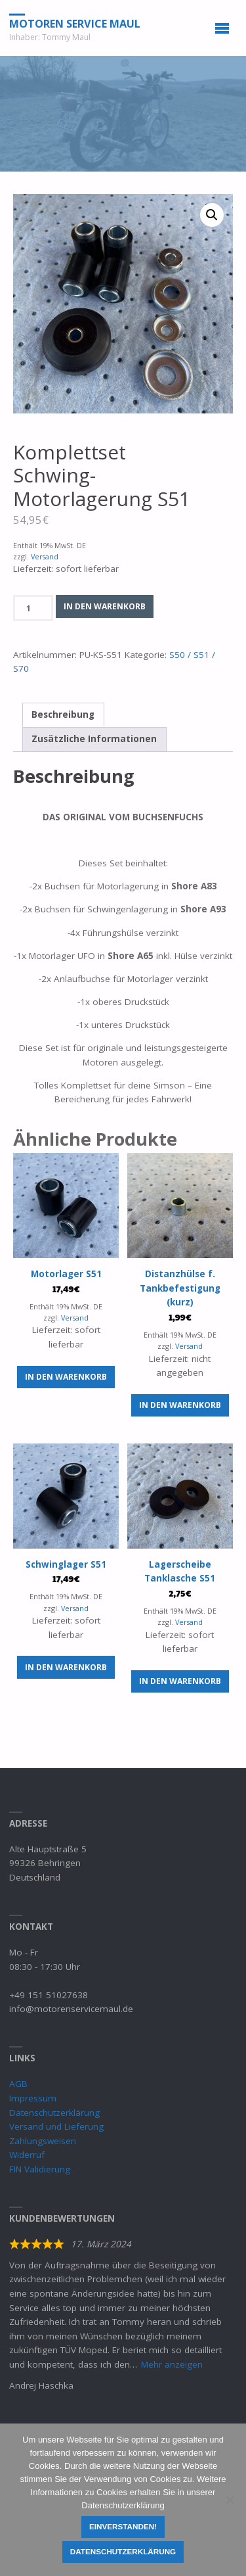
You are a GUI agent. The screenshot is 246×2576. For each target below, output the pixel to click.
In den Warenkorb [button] (66, 1376)
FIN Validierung (39, 2169)
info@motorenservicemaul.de (71, 2009)
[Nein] (229, 2499)
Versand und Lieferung (56, 2126)
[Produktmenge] (33, 608)
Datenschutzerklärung (54, 2113)
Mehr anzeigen (172, 2364)
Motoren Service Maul (74, 23)
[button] (212, 215)
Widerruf (27, 2155)
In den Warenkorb (105, 606)
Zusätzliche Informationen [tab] (94, 739)
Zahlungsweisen (42, 2141)
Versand (44, 556)
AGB (18, 2084)
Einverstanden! (123, 2526)
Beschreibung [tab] (62, 714)
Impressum (32, 2098)
